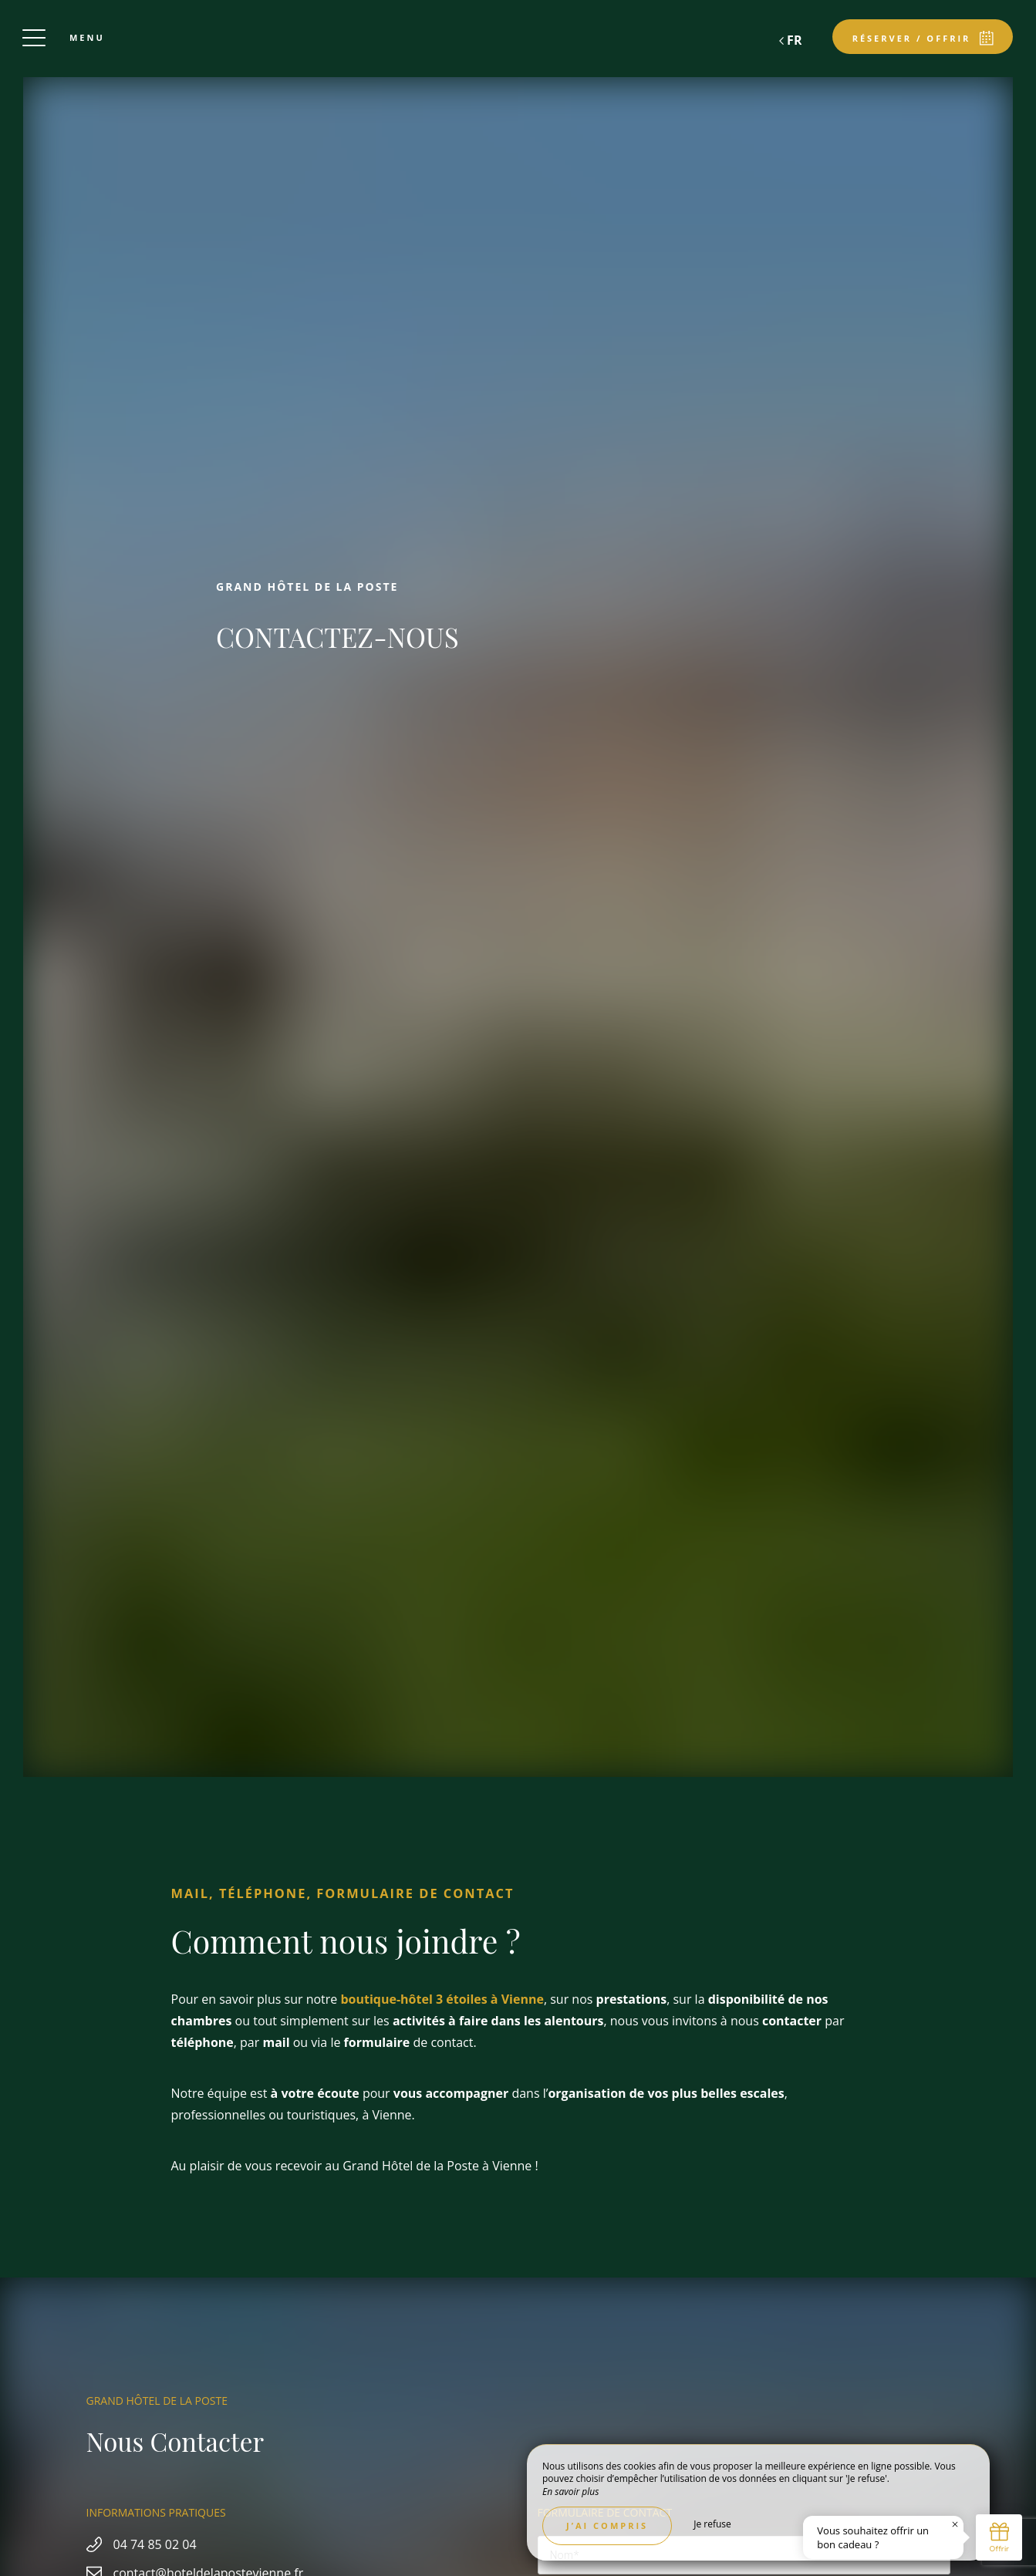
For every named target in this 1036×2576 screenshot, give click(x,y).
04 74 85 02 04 (155, 2544)
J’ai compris (607, 2525)
